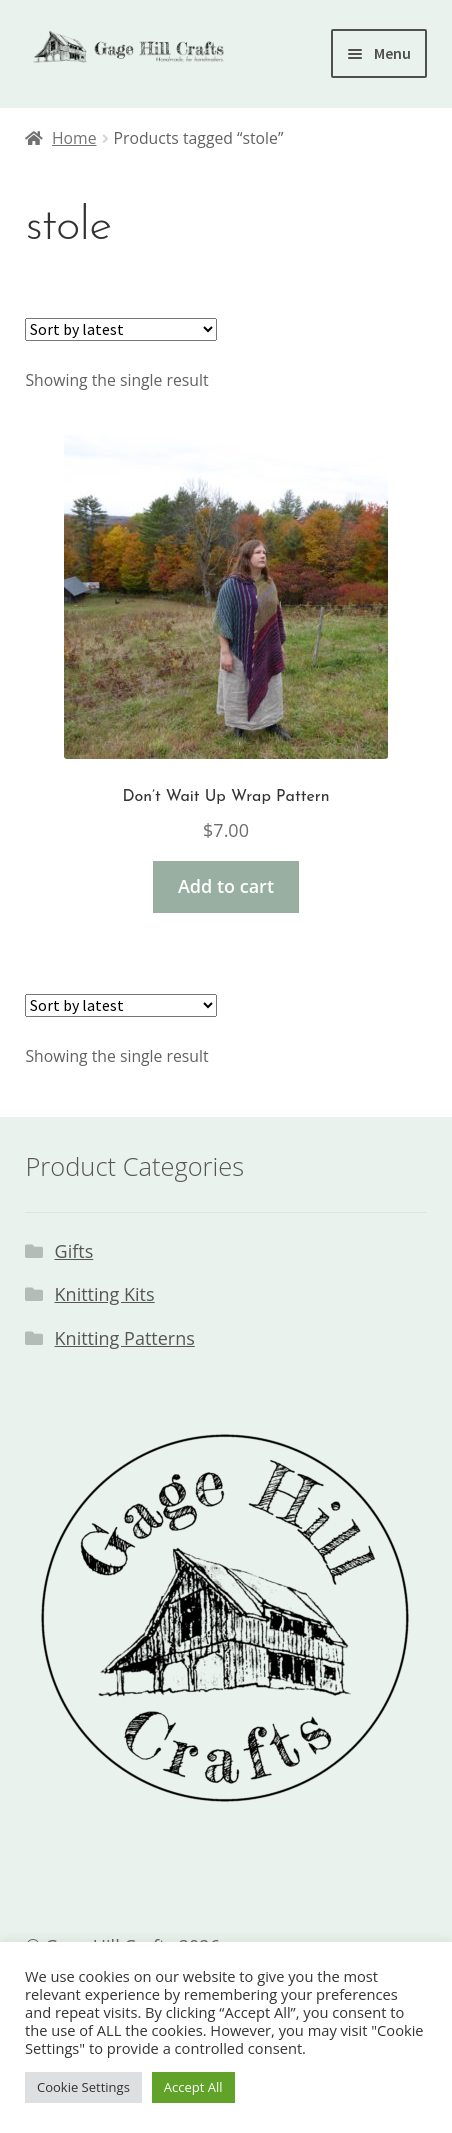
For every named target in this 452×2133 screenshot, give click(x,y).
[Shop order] (121, 329)
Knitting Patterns (125, 1338)
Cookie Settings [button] (83, 2087)
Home (74, 138)
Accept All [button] (193, 2087)
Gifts (74, 1251)
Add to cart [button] (226, 886)
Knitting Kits (105, 1294)
